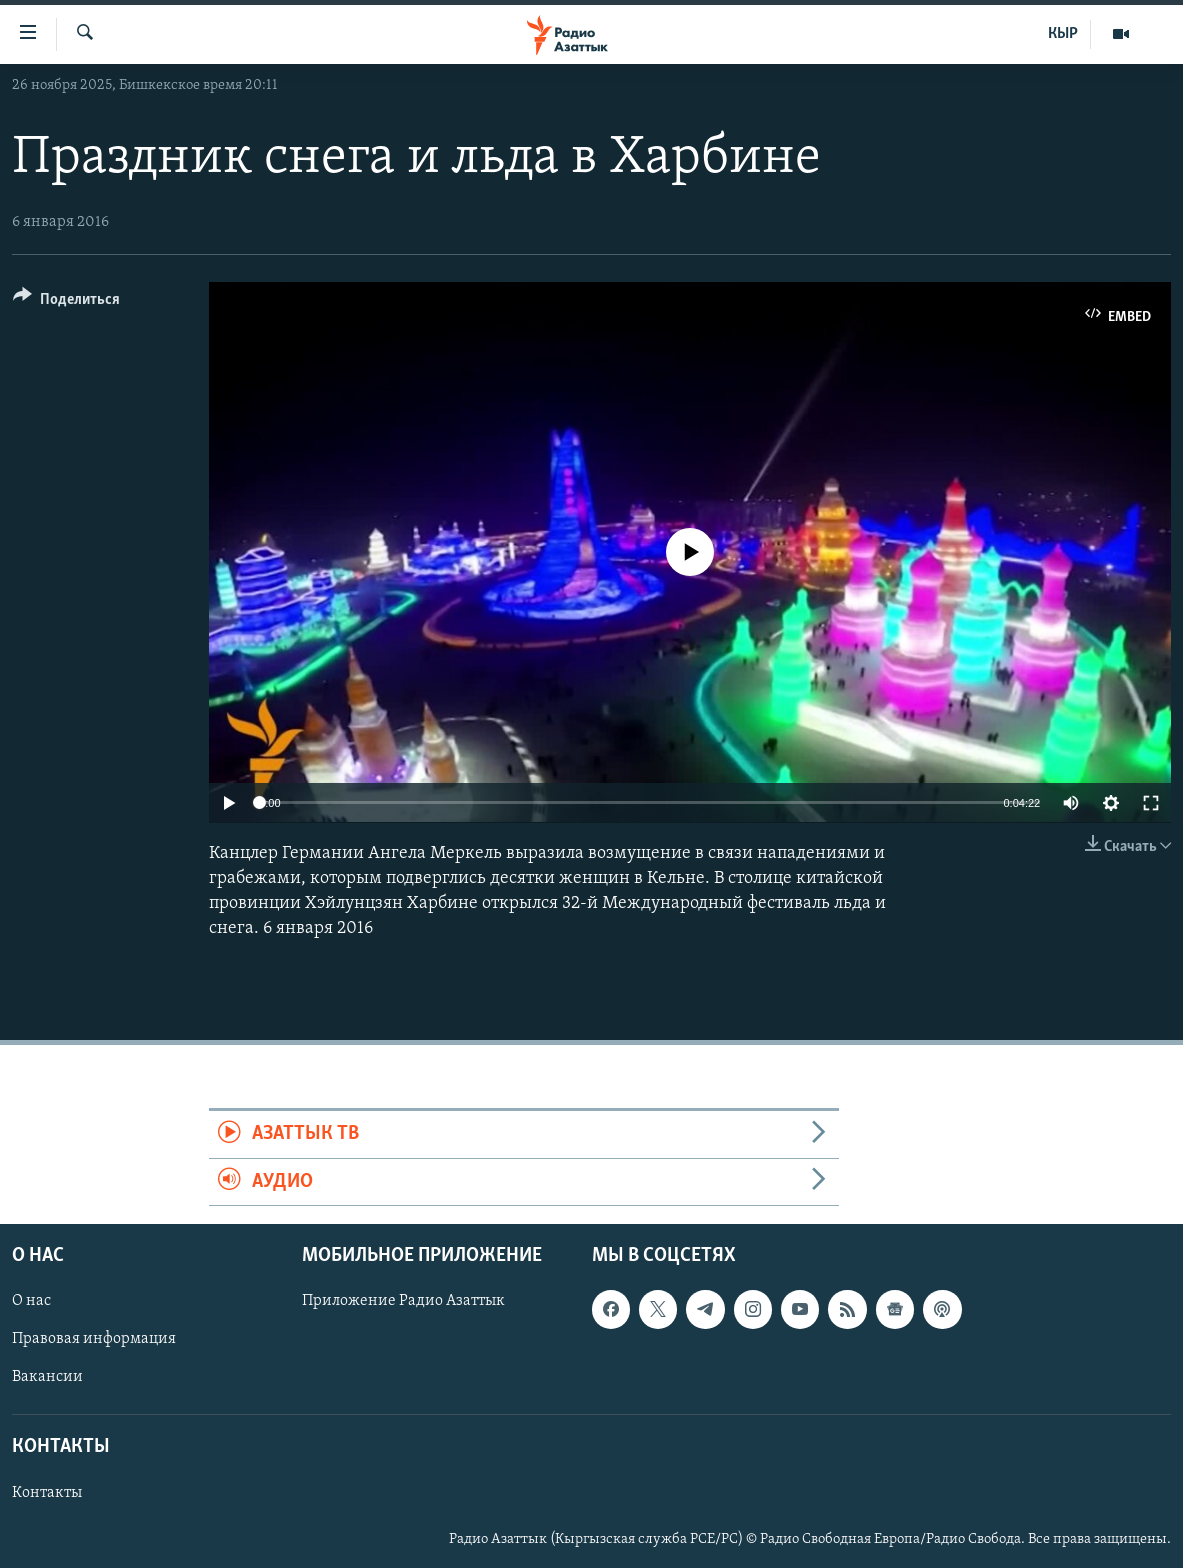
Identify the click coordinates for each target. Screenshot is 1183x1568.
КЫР (1063, 34)
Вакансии (47, 1377)
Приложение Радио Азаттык (403, 1301)
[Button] (66, 302)
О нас (31, 1301)
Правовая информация (94, 1339)
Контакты (47, 1493)
